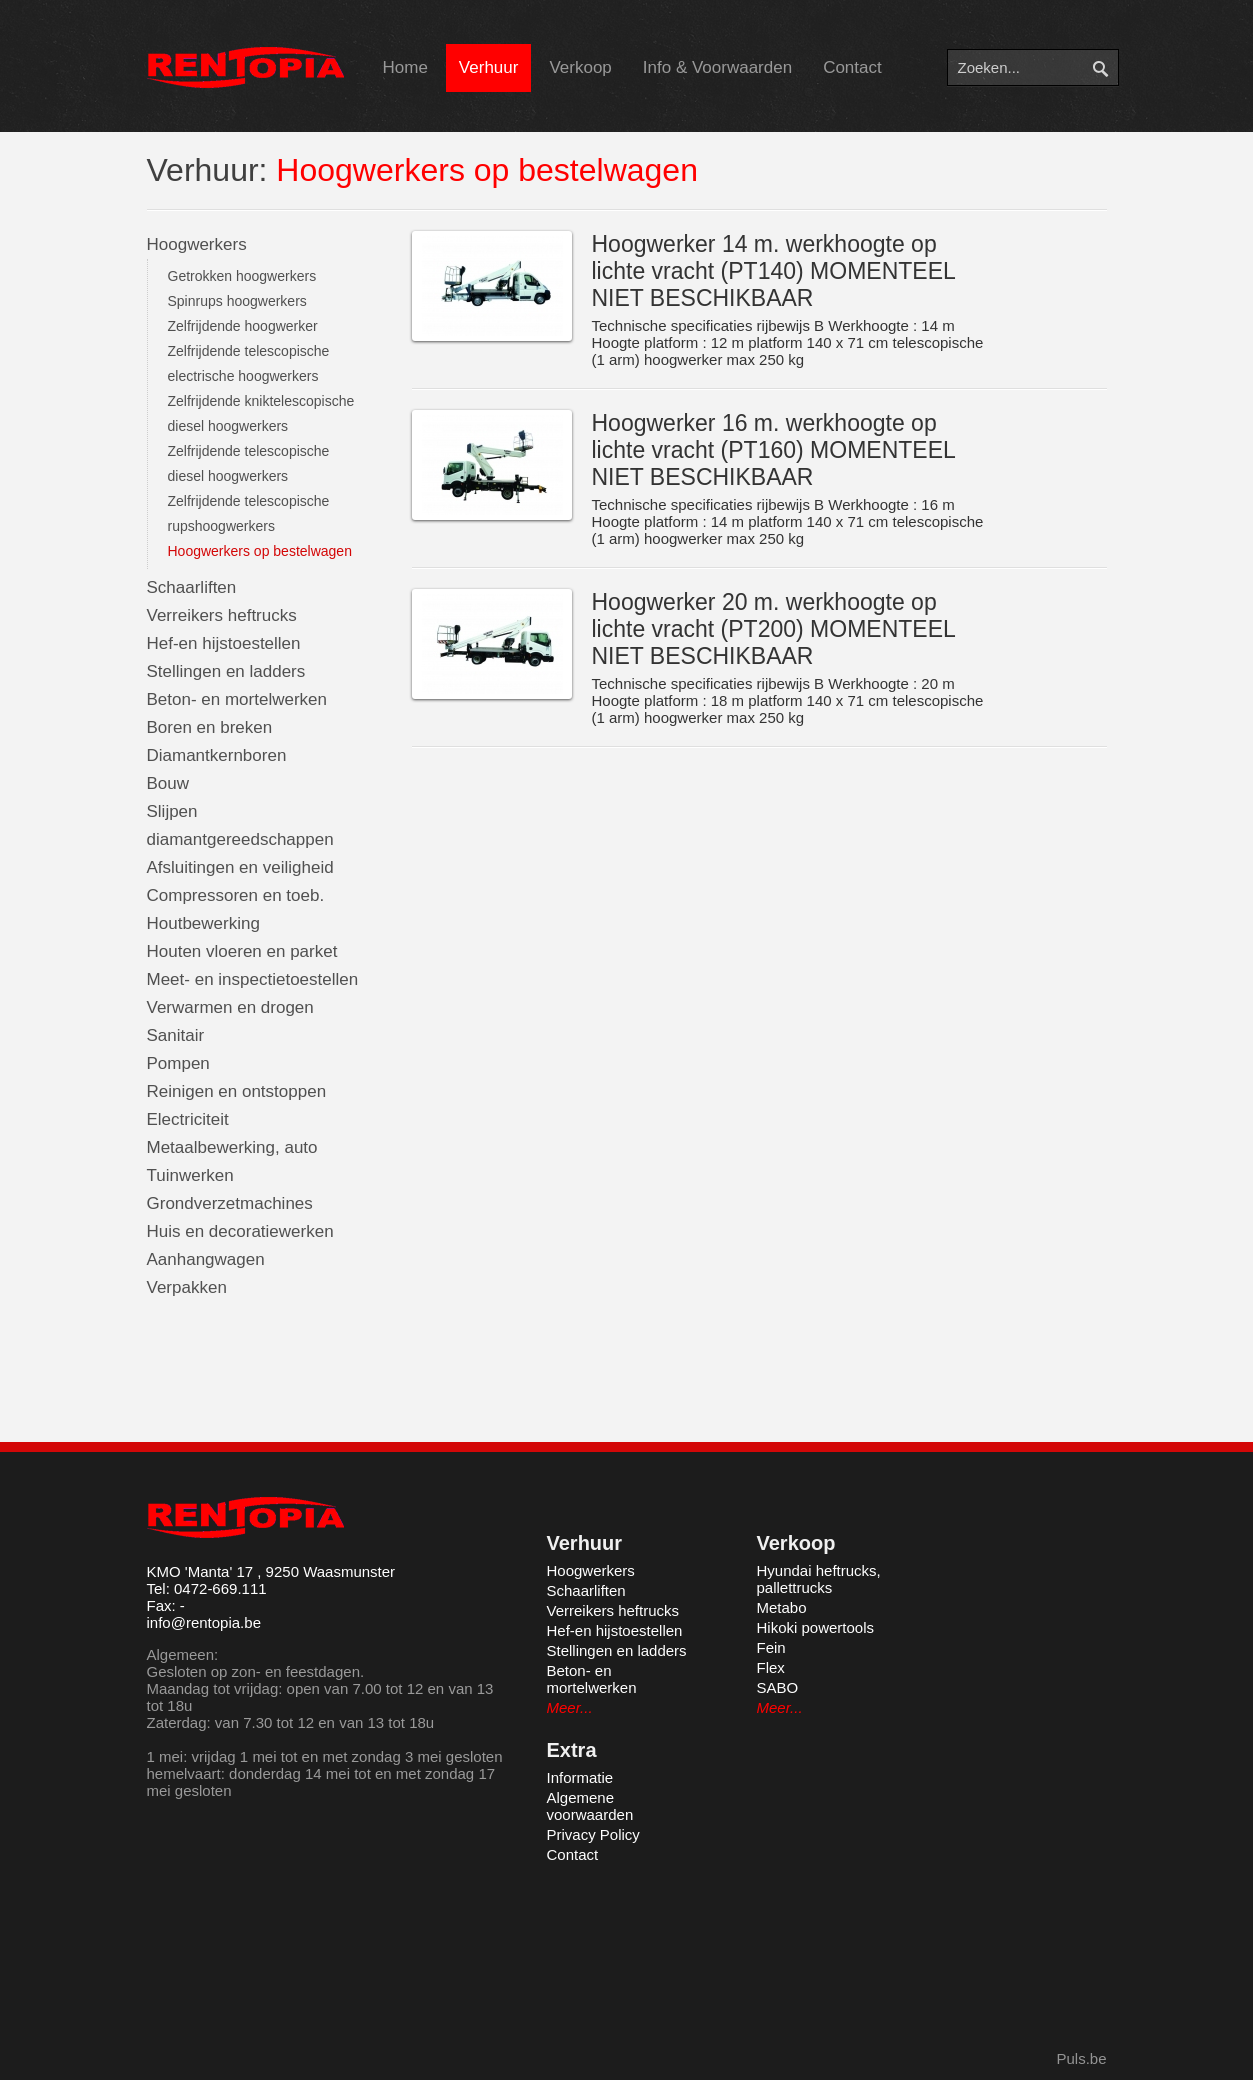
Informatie (580, 1777)
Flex (771, 1667)
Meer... (570, 1707)
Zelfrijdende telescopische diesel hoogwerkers (249, 463)
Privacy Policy (593, 1834)
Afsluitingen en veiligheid (240, 867)
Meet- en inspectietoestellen (253, 979)
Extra (572, 1750)
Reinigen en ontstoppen (237, 1091)
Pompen (178, 1063)
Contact (852, 67)
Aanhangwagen (206, 1259)
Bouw (168, 783)
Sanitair (176, 1035)
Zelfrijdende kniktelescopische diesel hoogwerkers (261, 413)
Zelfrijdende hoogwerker (243, 326)
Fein (771, 1647)
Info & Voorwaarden (717, 67)
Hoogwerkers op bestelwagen (260, 551)
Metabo (782, 1607)
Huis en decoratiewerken (240, 1231)
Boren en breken (210, 727)
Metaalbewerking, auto (232, 1147)
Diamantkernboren (217, 755)
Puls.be (1081, 2058)
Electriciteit (188, 1119)
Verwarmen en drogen (230, 1007)
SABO (778, 1687)
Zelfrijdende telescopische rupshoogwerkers (249, 513)
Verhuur (489, 67)
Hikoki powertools (816, 1627)
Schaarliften (192, 587)
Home (405, 67)
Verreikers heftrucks (222, 615)
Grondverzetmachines (230, 1203)
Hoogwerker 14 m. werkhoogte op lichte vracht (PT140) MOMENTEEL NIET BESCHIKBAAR (773, 271)
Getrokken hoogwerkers (242, 276)
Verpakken (187, 1287)
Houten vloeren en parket (242, 951)
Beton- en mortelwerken (237, 699)
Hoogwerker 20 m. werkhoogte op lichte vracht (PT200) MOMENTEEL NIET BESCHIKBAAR (773, 629)
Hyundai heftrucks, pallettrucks (819, 1579)
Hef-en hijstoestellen (224, 643)
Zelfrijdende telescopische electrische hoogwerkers (249, 363)
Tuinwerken (190, 1175)
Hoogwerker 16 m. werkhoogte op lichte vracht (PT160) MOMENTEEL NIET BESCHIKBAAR (773, 450)
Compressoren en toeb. (236, 895)
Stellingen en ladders (226, 671)
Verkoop (580, 67)
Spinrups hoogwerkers (237, 301)
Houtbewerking (203, 923)
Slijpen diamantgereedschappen (240, 825)
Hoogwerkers (197, 244)
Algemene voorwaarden (590, 1806)
